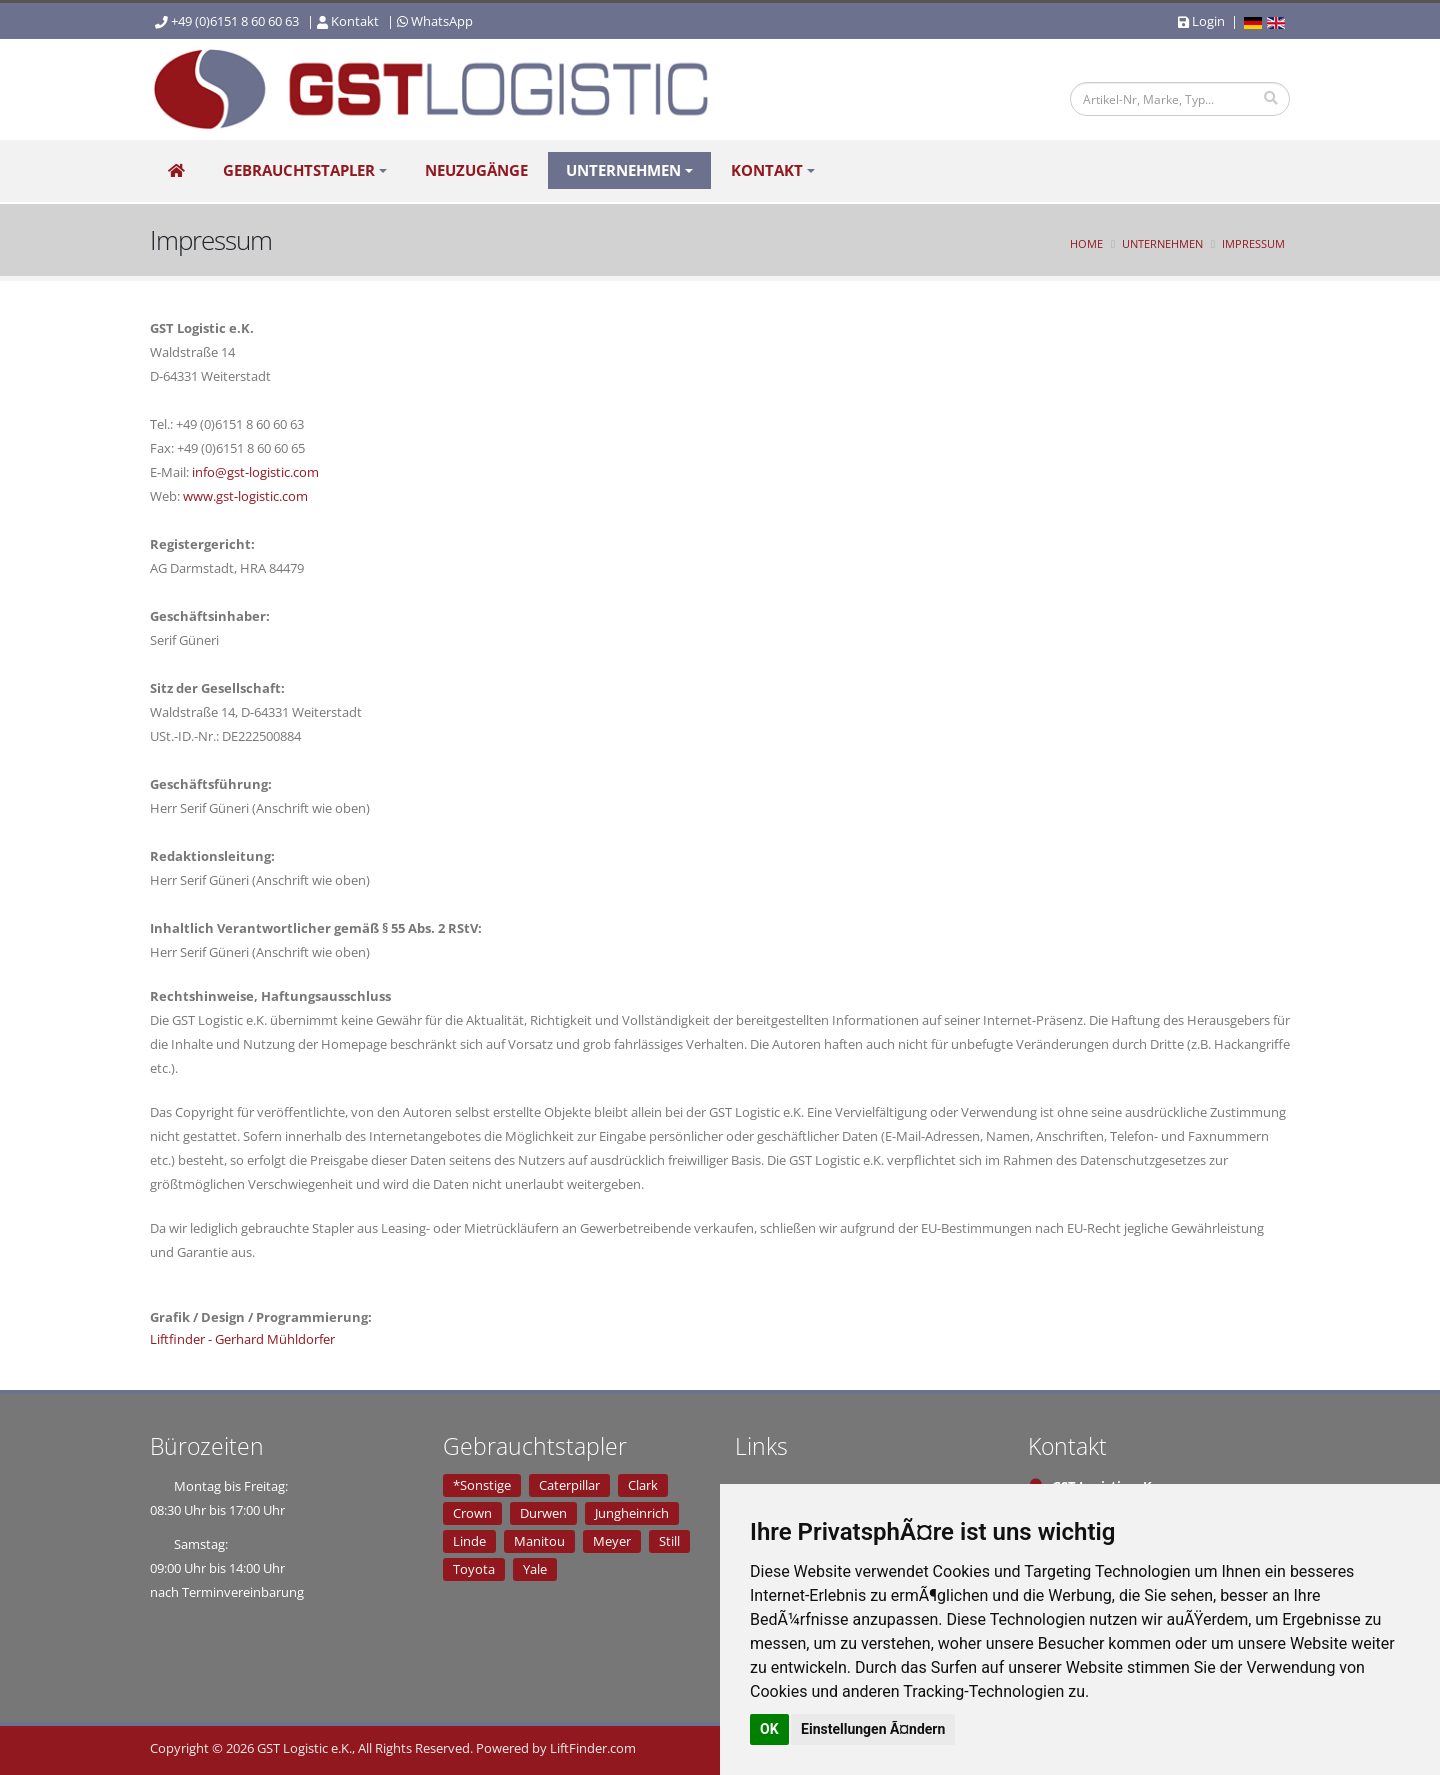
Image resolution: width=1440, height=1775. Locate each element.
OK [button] (769, 1729)
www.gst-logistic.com (245, 496)
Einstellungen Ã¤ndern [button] (873, 1729)
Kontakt (355, 21)
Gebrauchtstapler (299, 172)
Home (1086, 243)
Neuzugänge (476, 172)
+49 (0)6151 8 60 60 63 (235, 21)
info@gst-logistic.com (255, 472)
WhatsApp (442, 21)
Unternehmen (623, 172)
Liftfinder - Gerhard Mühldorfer (242, 1339)
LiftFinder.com (593, 1748)
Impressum (1253, 243)
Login (1201, 21)
